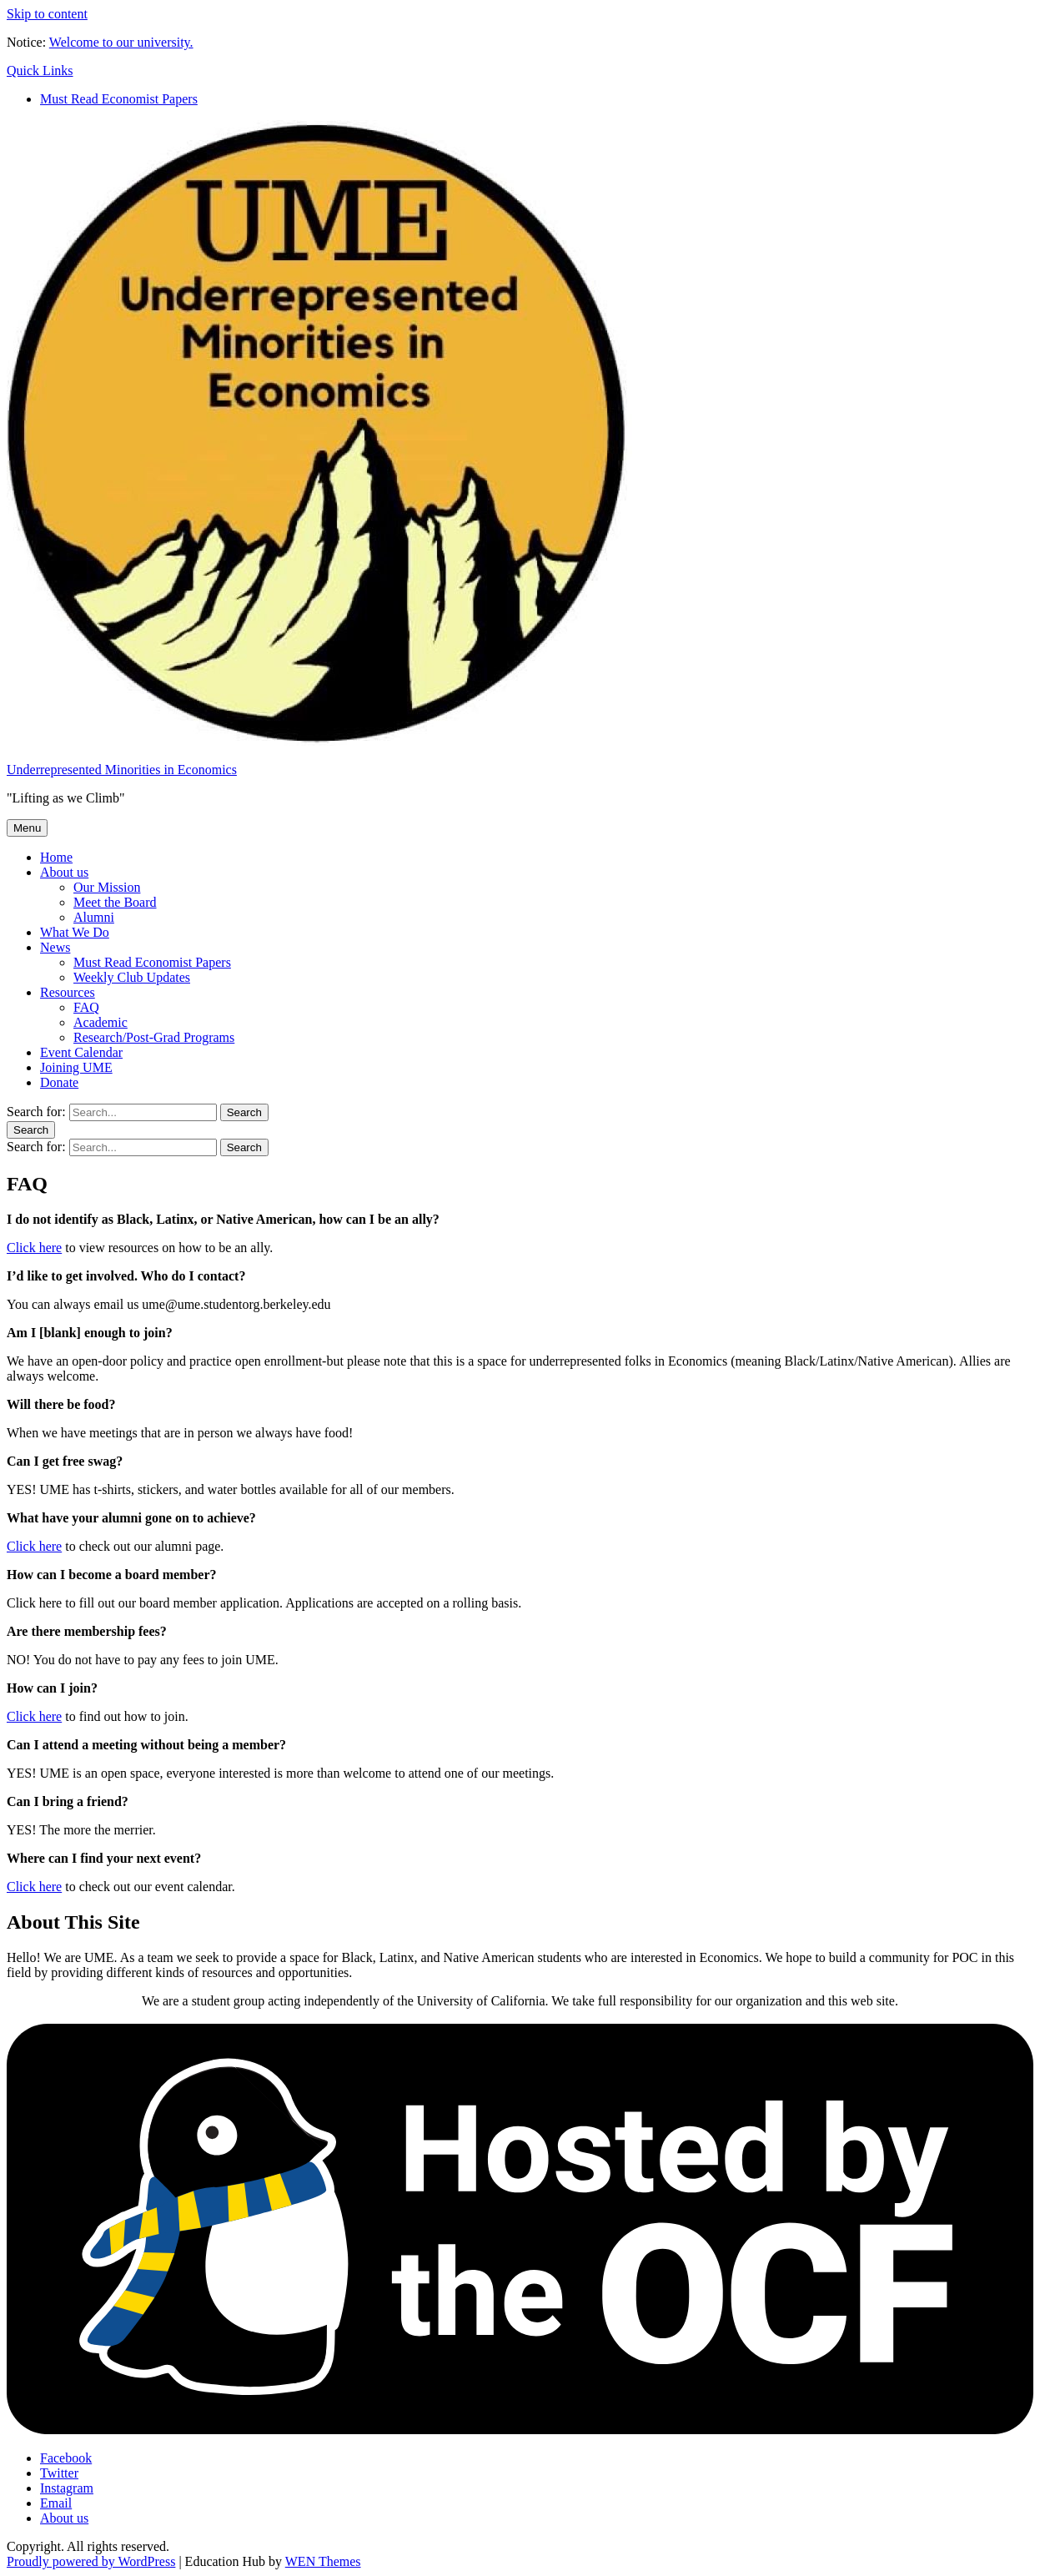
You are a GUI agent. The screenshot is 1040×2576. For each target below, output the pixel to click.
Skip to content (47, 14)
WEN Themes (323, 2561)
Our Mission (106, 887)
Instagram (66, 2488)
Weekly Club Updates (131, 977)
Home (56, 857)
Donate (59, 1082)
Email (56, 2503)
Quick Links (40, 70)
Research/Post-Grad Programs (153, 1037)
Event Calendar (81, 1052)
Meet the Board (115, 902)
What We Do (74, 932)
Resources (67, 992)
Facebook (66, 2458)
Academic (100, 1022)
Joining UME (76, 1067)
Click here (34, 1247)
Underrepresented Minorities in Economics (122, 769)
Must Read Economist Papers (119, 99)
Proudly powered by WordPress (91, 2561)
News (55, 947)
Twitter (59, 2473)
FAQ (86, 1007)
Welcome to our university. (121, 42)
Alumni (93, 917)
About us (64, 872)
